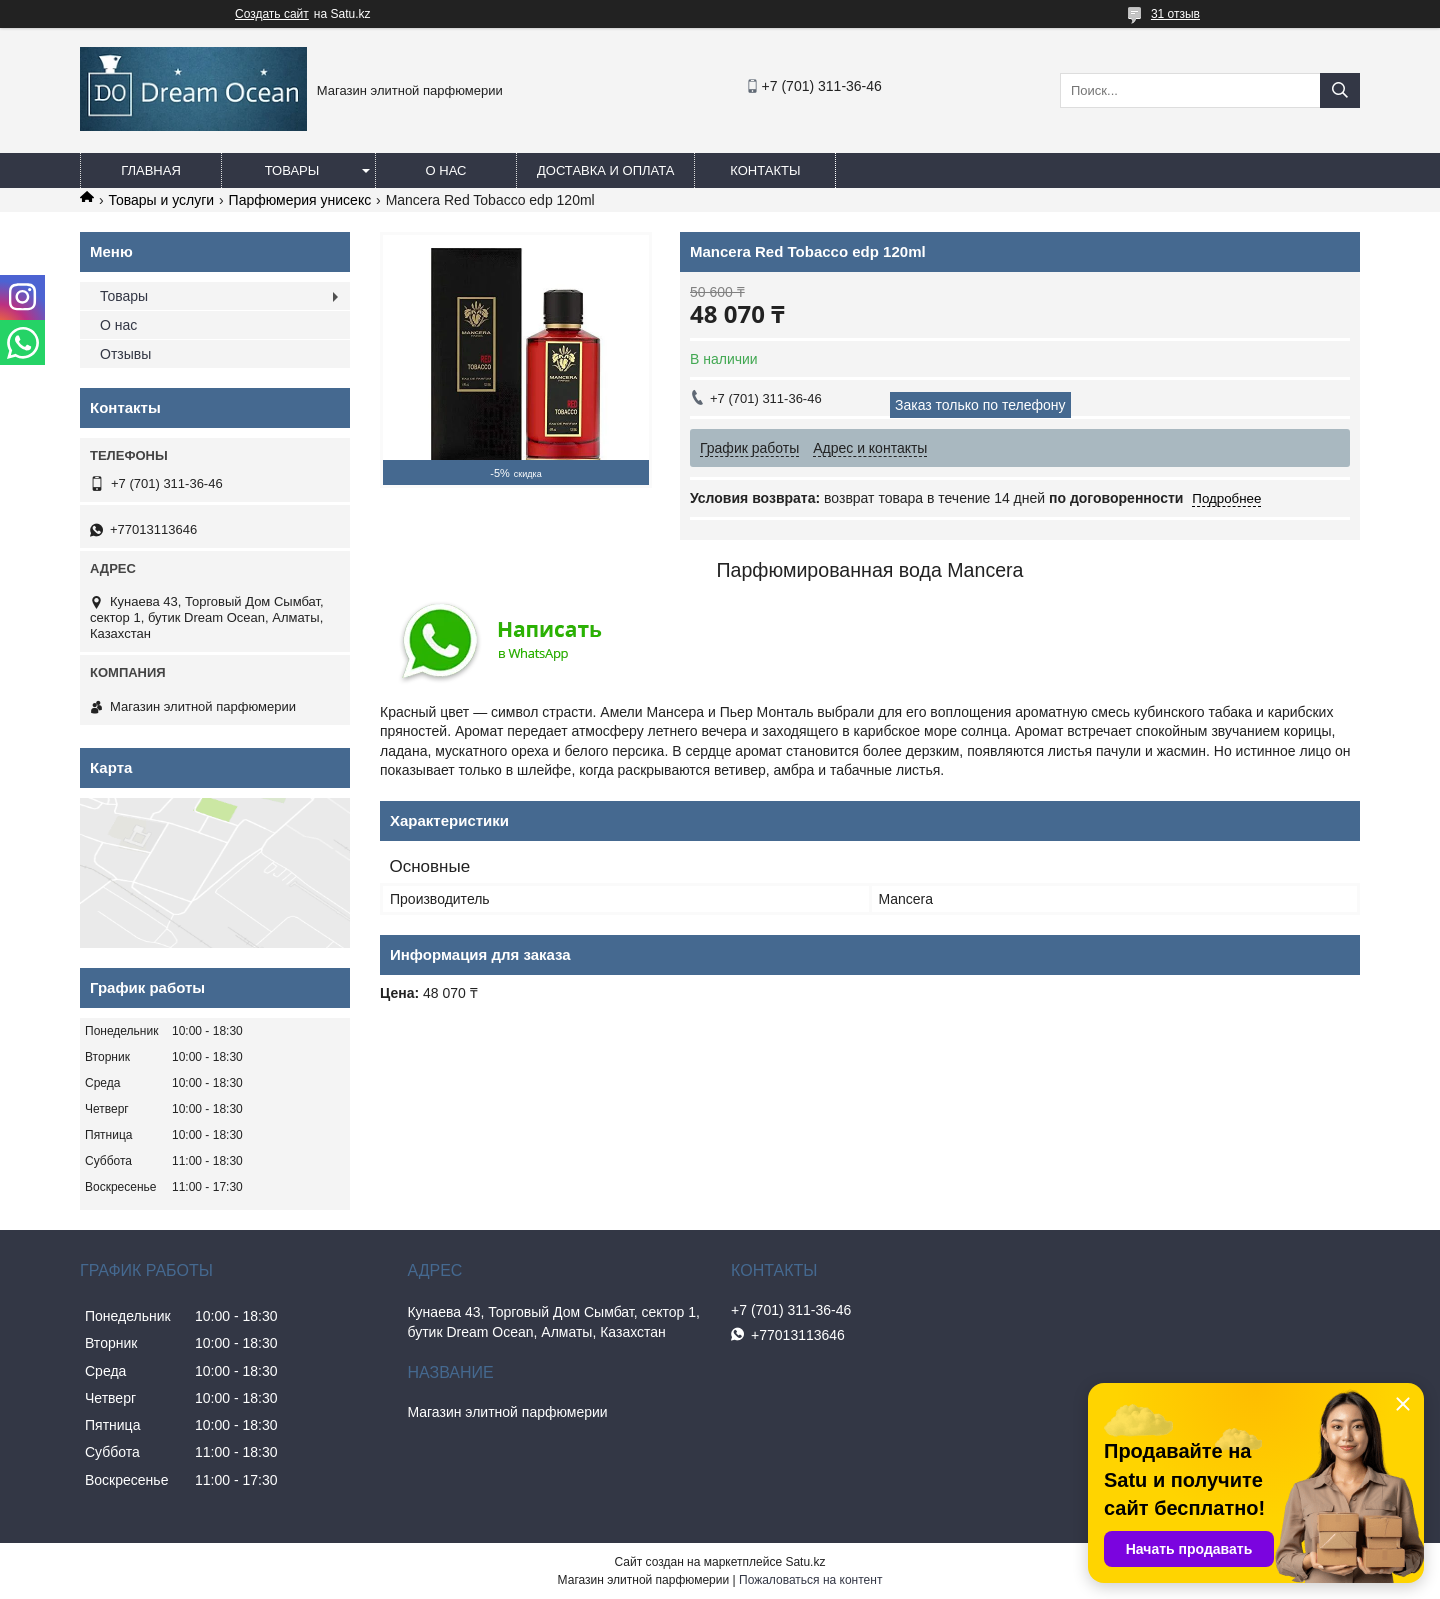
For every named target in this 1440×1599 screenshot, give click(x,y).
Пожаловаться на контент (810, 1580)
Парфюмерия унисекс (300, 200)
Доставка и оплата (605, 170)
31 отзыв (1175, 14)
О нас (446, 170)
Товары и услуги (161, 200)
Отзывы (125, 354)
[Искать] (1340, 90)
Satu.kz (805, 1562)
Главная (151, 170)
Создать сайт (272, 14)
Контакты (765, 170)
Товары (292, 170)
